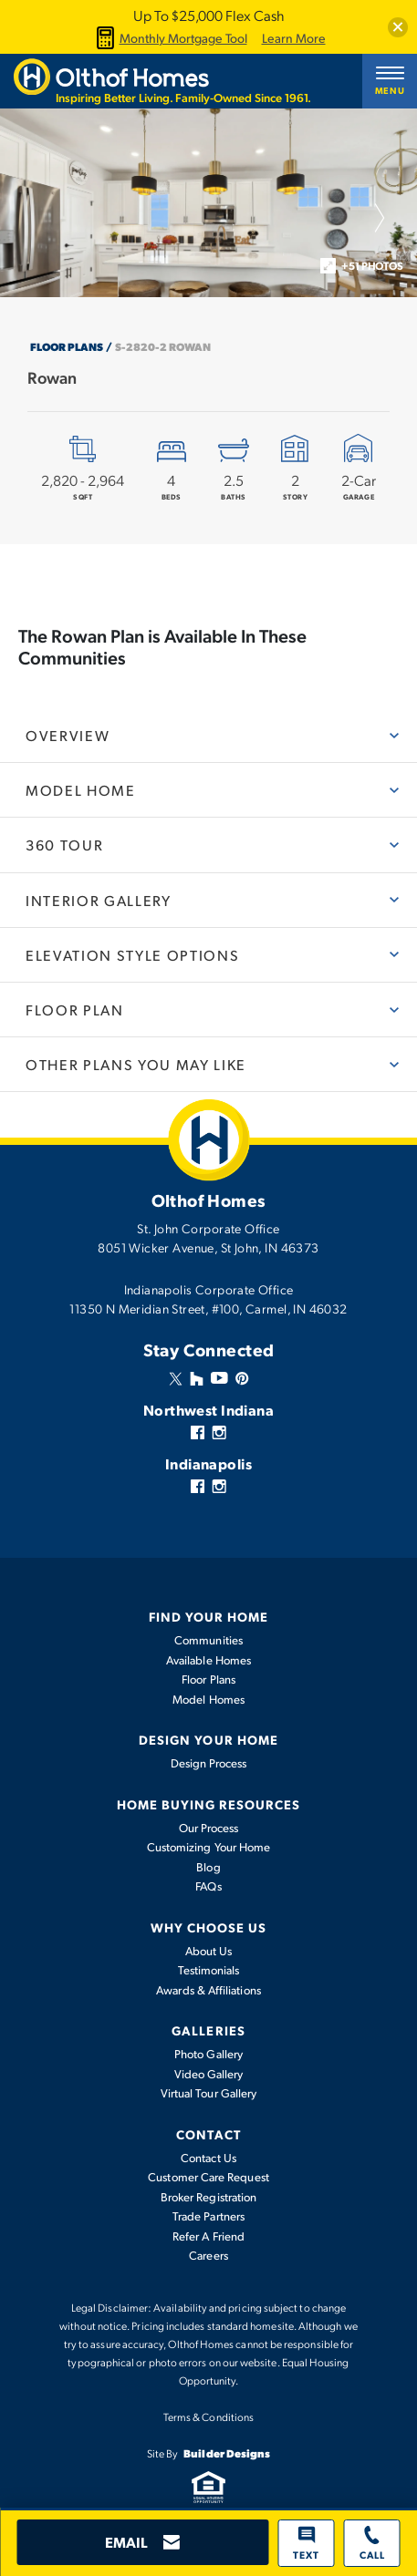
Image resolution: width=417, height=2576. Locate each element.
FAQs (208, 1886)
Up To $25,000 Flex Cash (208, 15)
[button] (398, 27)
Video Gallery (209, 2073)
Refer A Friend (208, 2236)
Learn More (294, 38)
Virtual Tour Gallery (208, 2093)
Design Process (209, 1763)
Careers (208, 2255)
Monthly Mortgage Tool (169, 37)
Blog (208, 1867)
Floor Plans (66, 346)
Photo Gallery (208, 2053)
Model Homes (208, 1699)
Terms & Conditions (208, 2416)
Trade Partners (208, 2216)
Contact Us (208, 2157)
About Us (209, 1950)
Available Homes (208, 1660)
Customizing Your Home (208, 1846)
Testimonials (209, 1970)
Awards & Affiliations (208, 1990)
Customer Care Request (208, 2176)
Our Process (209, 1827)
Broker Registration (208, 2197)
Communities (208, 1640)
